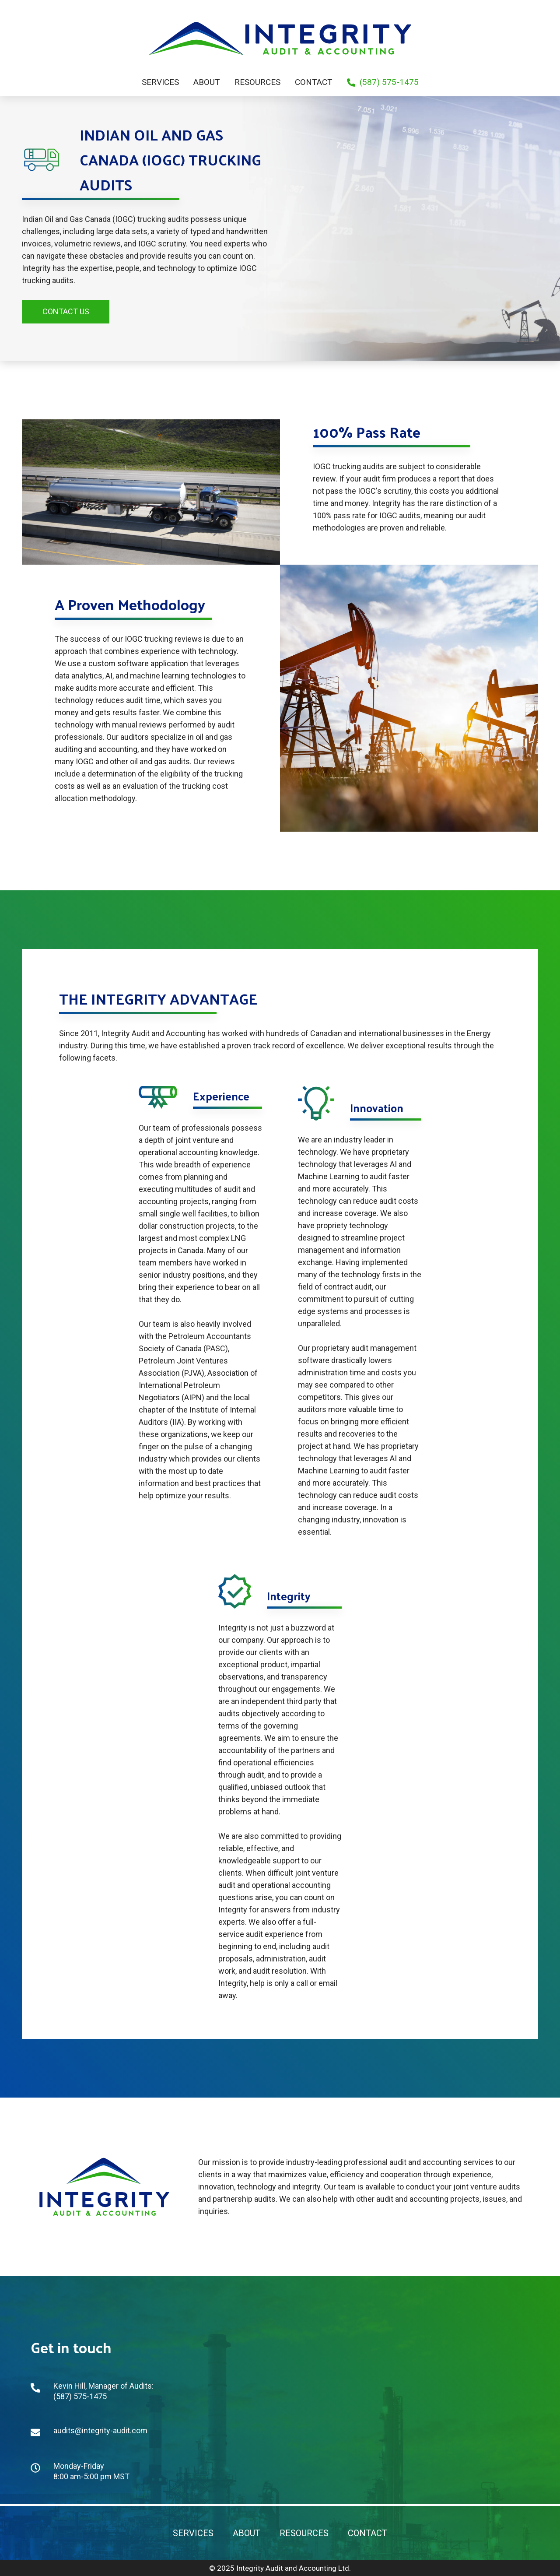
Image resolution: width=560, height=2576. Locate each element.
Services (160, 82)
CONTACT (367, 2533)
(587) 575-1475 (383, 82)
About (206, 82)
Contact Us (65, 311)
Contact (313, 82)
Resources (257, 82)
